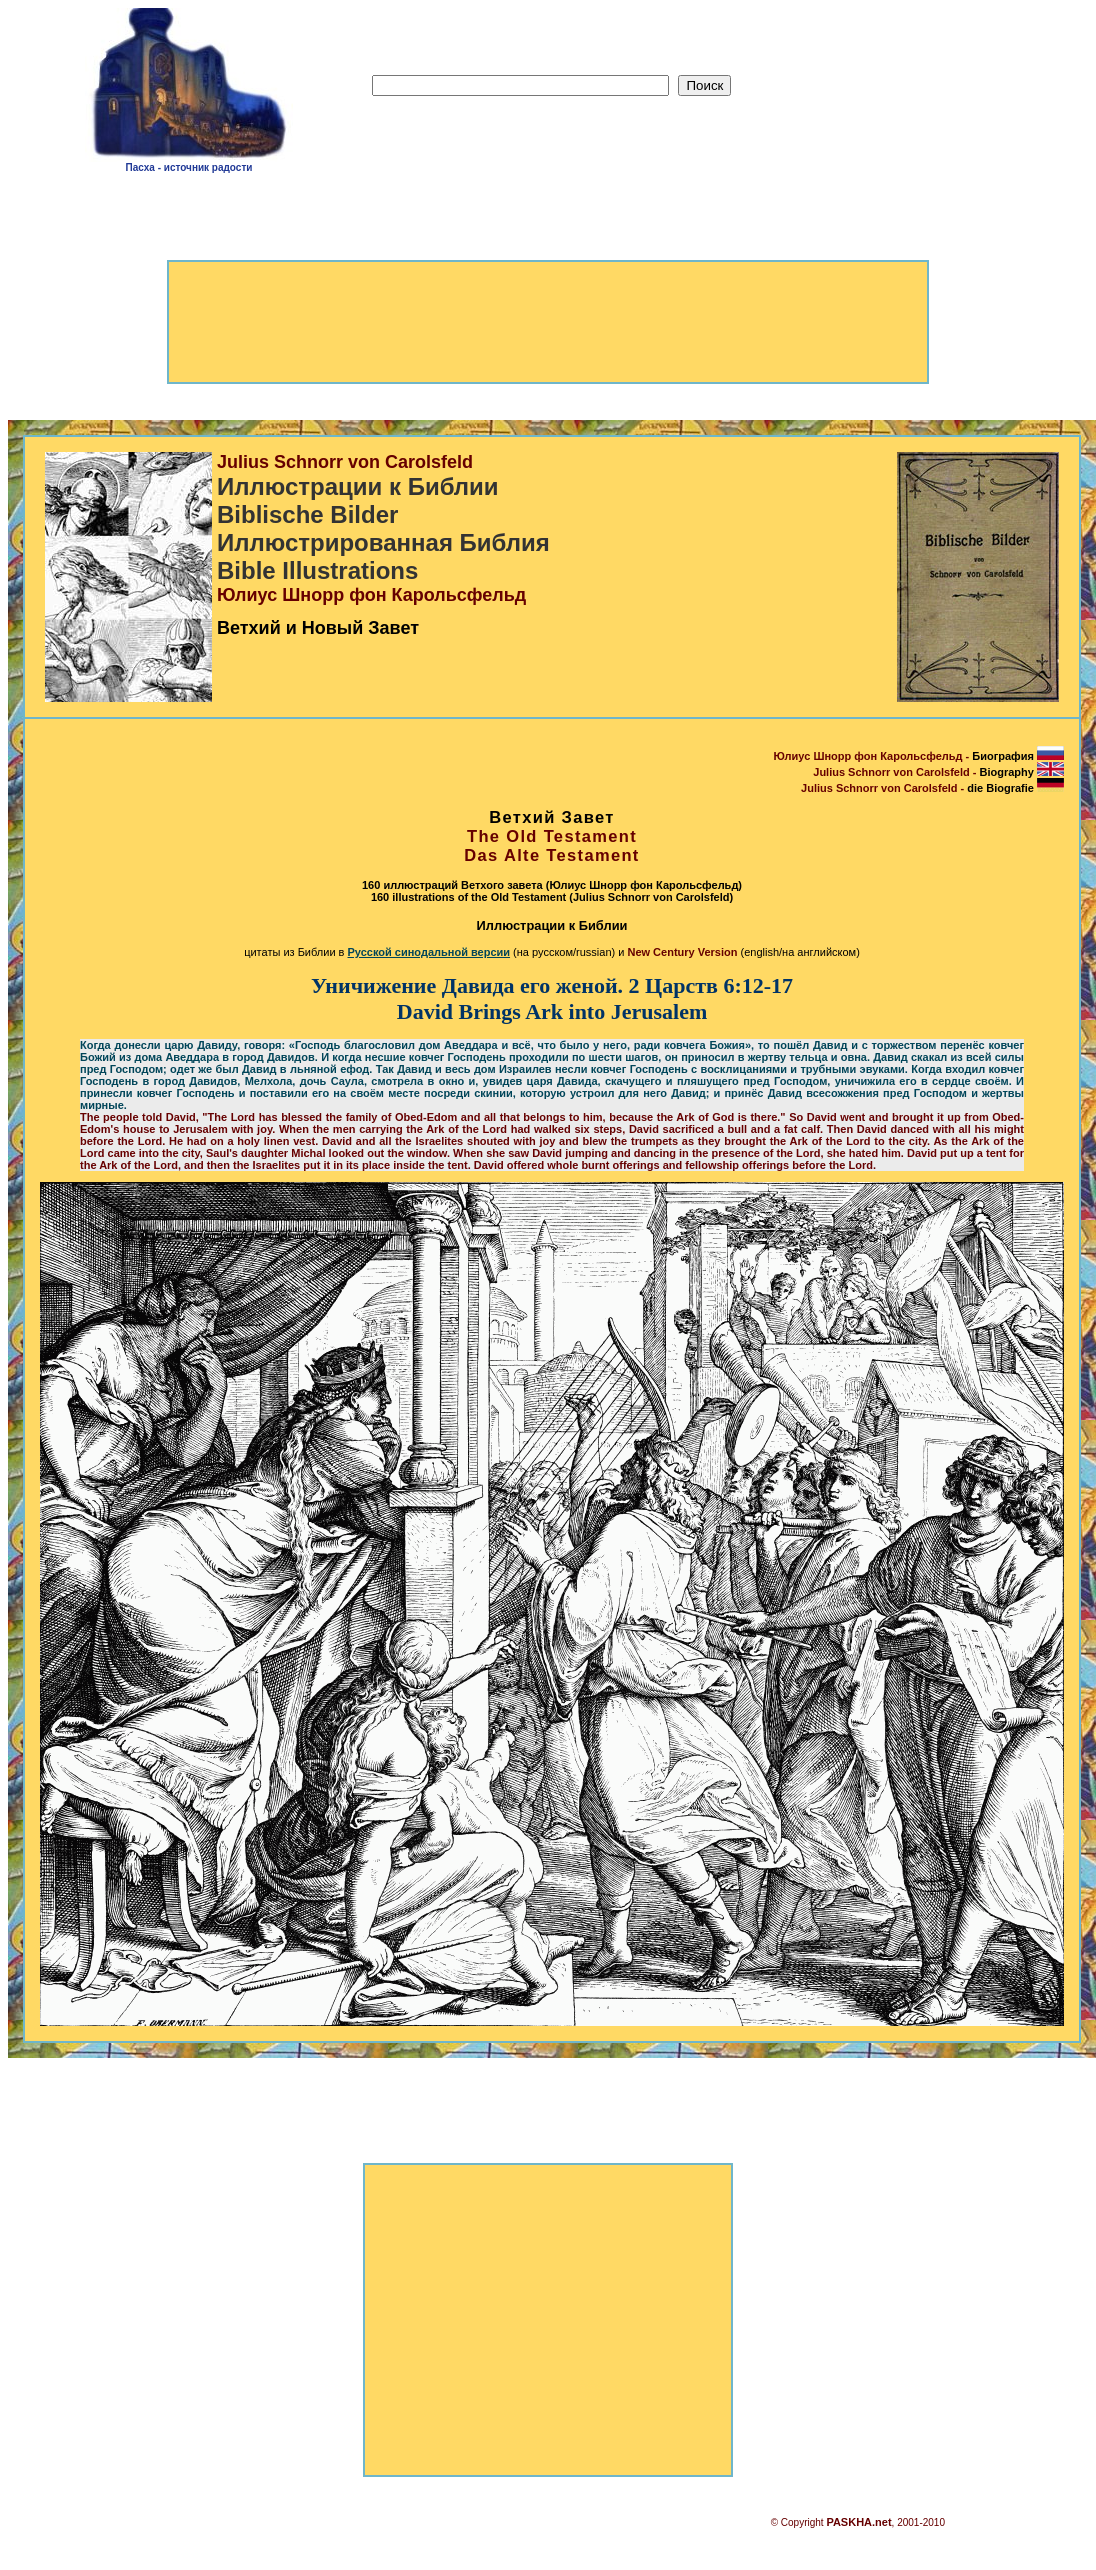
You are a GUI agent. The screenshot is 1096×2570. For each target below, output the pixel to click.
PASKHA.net (858, 2522)
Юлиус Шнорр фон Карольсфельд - (919, 756)
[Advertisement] (908, 91)
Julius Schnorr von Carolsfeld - (938, 772)
